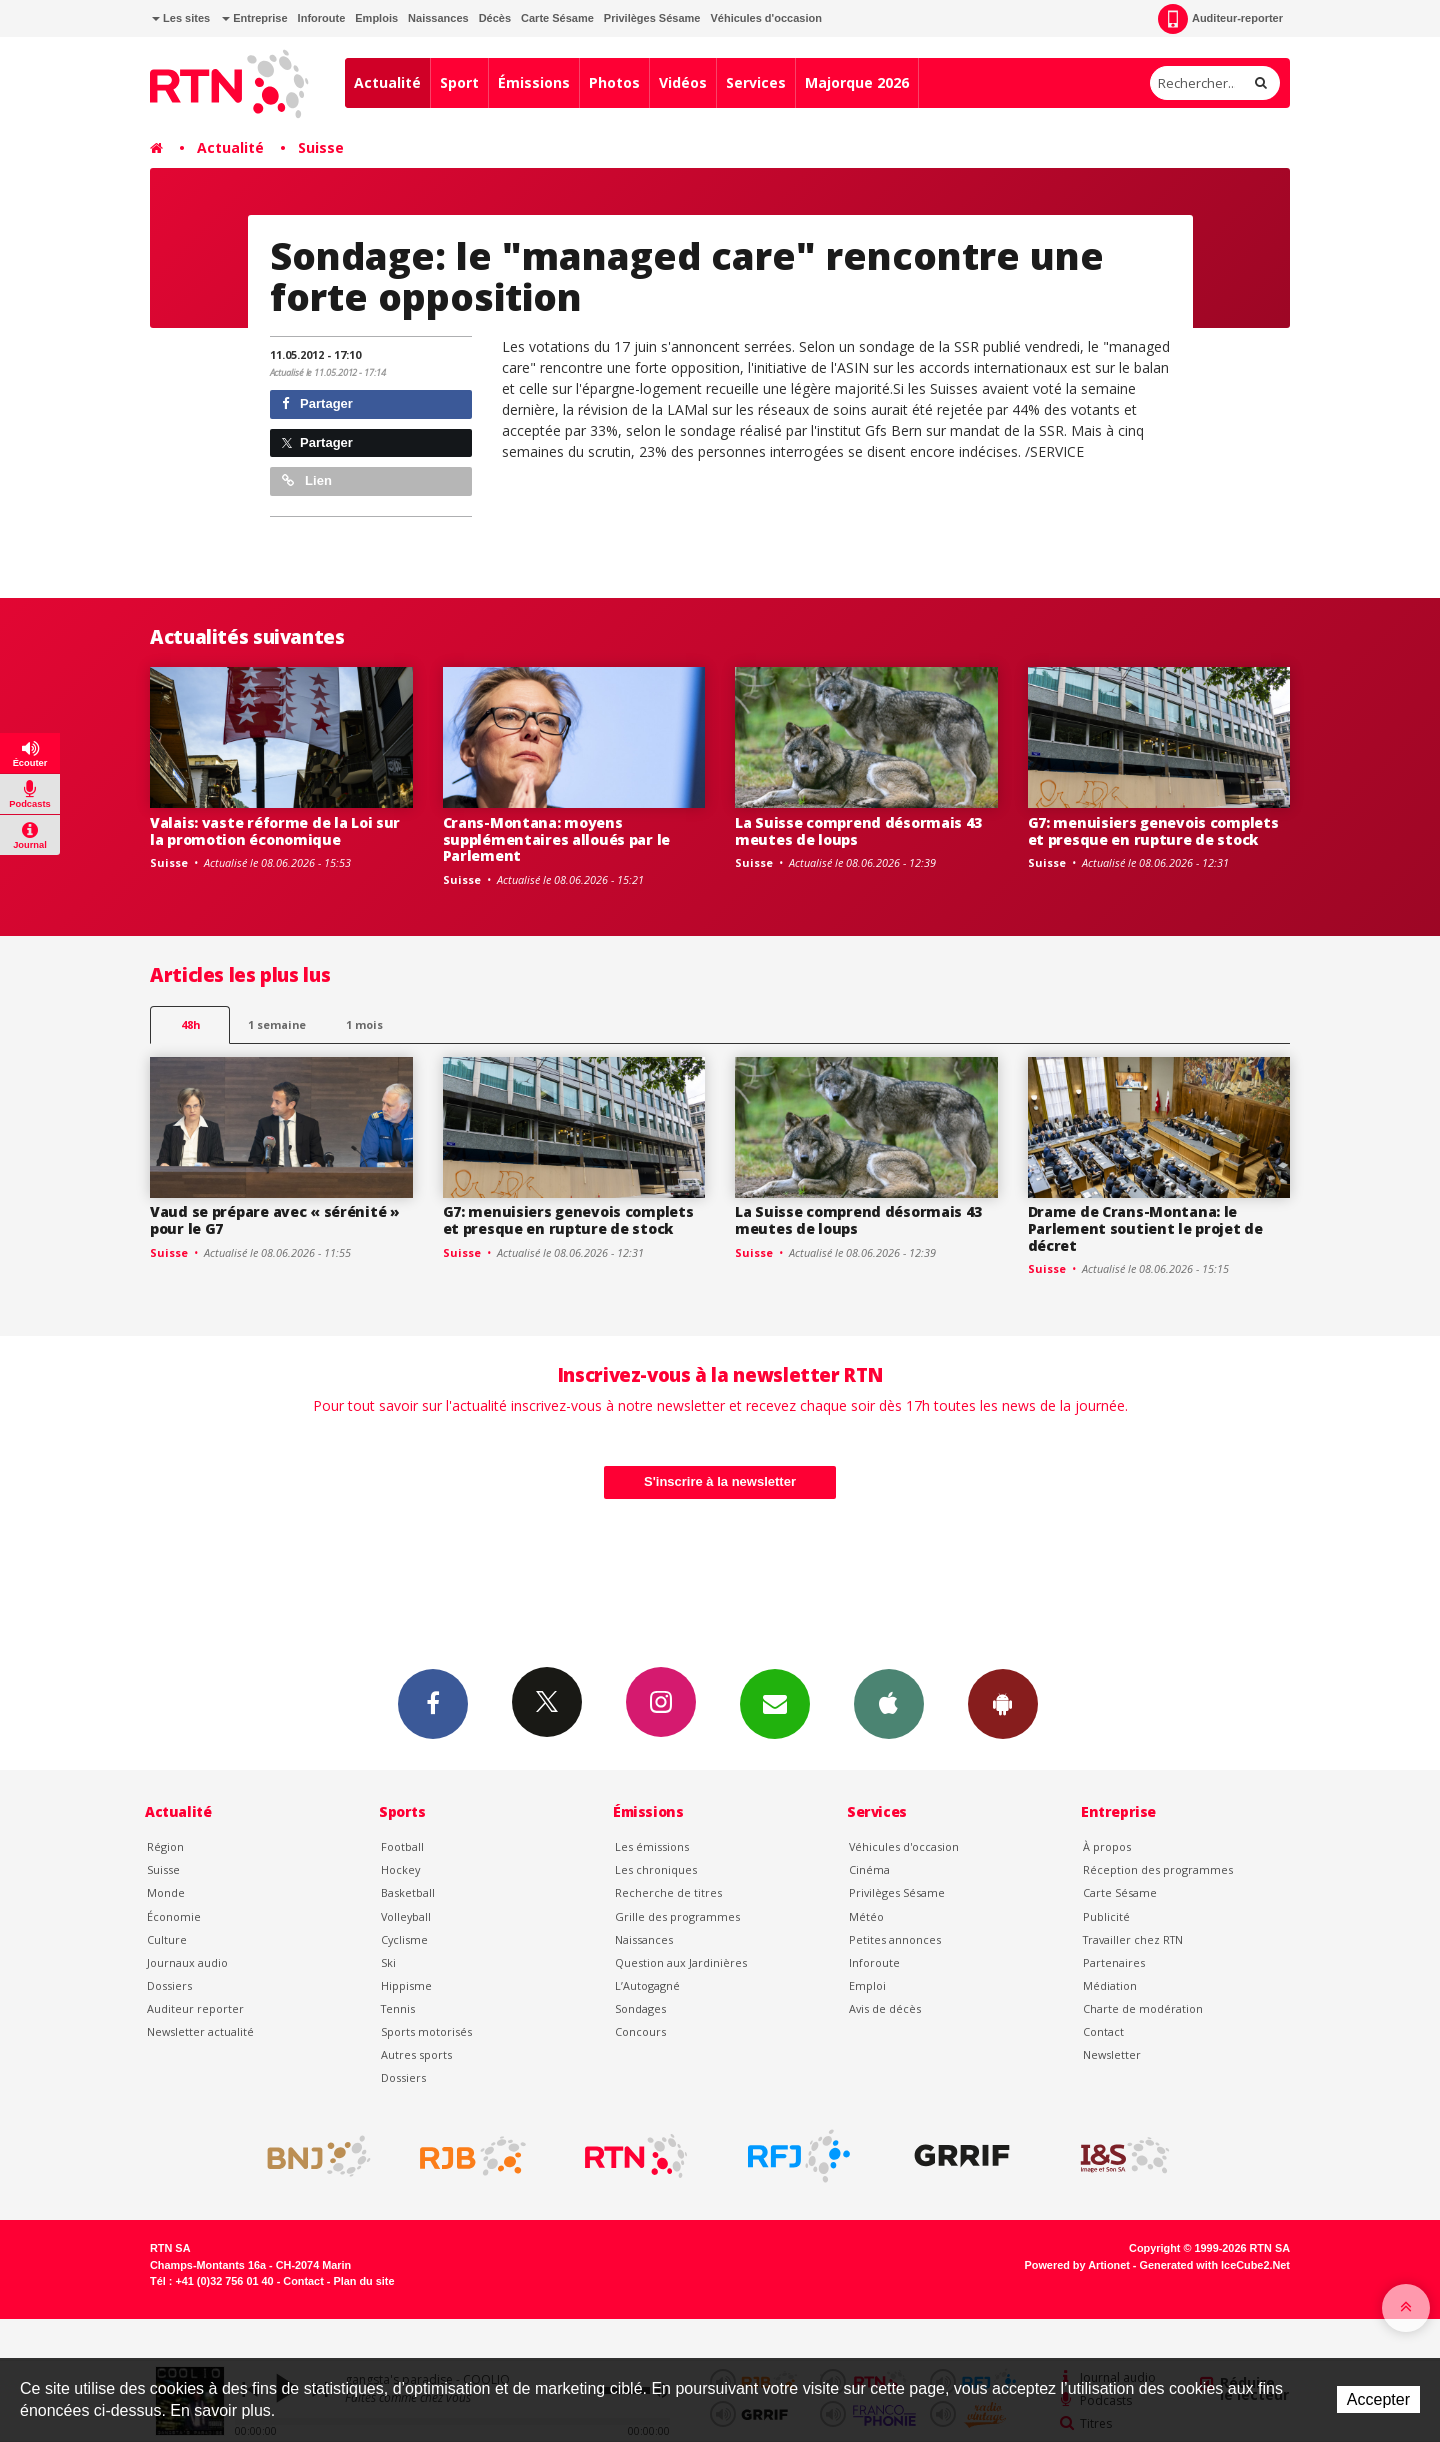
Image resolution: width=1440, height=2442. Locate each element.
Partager (317, 403)
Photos (614, 82)
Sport (459, 82)
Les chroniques (656, 1869)
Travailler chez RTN (1133, 1939)
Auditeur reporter (195, 2008)
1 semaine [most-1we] (277, 1024)
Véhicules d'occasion (765, 18)
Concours (640, 2031)
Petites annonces (895, 1939)
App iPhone (889, 1703)
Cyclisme (404, 1939)
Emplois (376, 18)
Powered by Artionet (1077, 2265)
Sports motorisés (426, 2031)
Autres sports (416, 2054)
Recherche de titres (668, 1892)
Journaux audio (187, 1962)
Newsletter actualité (200, 2031)
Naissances (438, 18)
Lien (307, 480)
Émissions (534, 82)
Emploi (867, 1985)
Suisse (321, 147)
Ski (388, 1962)
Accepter (1378, 2399)
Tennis (398, 2008)
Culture (167, 1939)
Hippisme (406, 1985)
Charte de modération (1143, 2008)
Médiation (1110, 1985)
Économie (174, 1916)
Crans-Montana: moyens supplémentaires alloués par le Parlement (557, 839)
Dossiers (169, 1985)
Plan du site (363, 2281)
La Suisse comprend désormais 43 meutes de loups (858, 831)
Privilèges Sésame (652, 18)
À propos (1107, 1846)
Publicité (1106, 1916)
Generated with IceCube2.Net (1215, 2265)
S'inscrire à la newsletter (720, 1481)
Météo (866, 1916)
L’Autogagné (647, 1985)
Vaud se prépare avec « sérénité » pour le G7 (275, 1220)
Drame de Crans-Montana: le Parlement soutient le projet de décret (1145, 1228)
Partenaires (1114, 1962)
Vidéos (683, 82)
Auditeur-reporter (1220, 19)
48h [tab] (190, 1024)
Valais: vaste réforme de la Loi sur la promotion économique (275, 831)
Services (756, 82)
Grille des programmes (677, 1916)
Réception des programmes (1158, 1869)
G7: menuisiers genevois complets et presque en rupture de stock (1153, 831)
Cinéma (869, 1869)
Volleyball (406, 1916)
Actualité (387, 82)
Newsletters (775, 1703)
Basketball (408, 1892)
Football (402, 1846)
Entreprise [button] (254, 18)
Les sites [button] (181, 18)
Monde (166, 1892)
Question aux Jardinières (681, 1962)
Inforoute (322, 18)
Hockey (400, 1869)
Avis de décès (885, 2008)
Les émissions (652, 1846)
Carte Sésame (557, 18)
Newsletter (1112, 2054)
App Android (1003, 1703)
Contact (1103, 2031)
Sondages (640, 2008)
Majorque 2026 (857, 82)
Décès (495, 18)
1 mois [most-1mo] (364, 1024)
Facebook (433, 1703)
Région (165, 1846)
